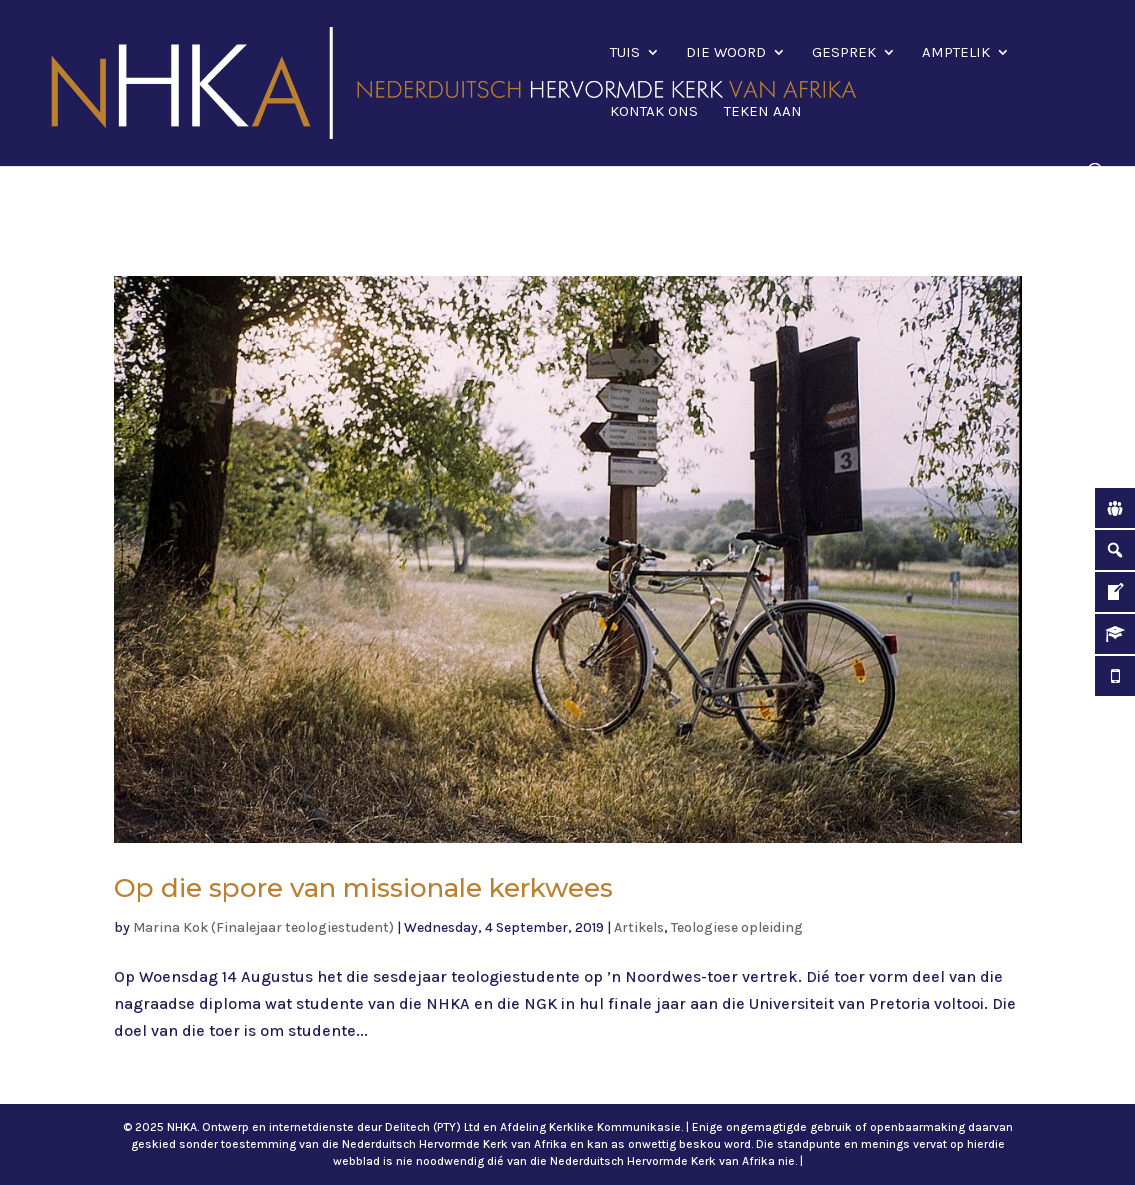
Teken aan (763, 112)
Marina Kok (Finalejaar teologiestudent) (263, 927)
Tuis (625, 53)
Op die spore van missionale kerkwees (363, 888)
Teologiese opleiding (737, 927)
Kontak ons (654, 112)
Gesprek (844, 53)
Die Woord (726, 53)
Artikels (639, 927)
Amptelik (956, 53)
